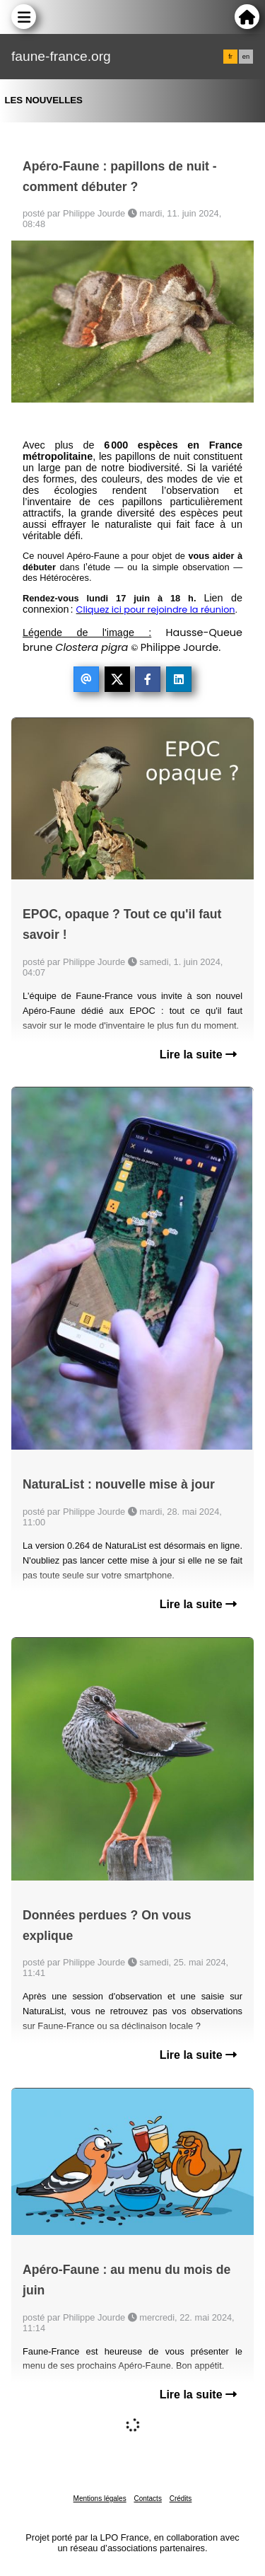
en (245, 56)
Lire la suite (198, 1054)
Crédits (181, 2498)
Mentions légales (99, 2498)
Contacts (147, 2498)
